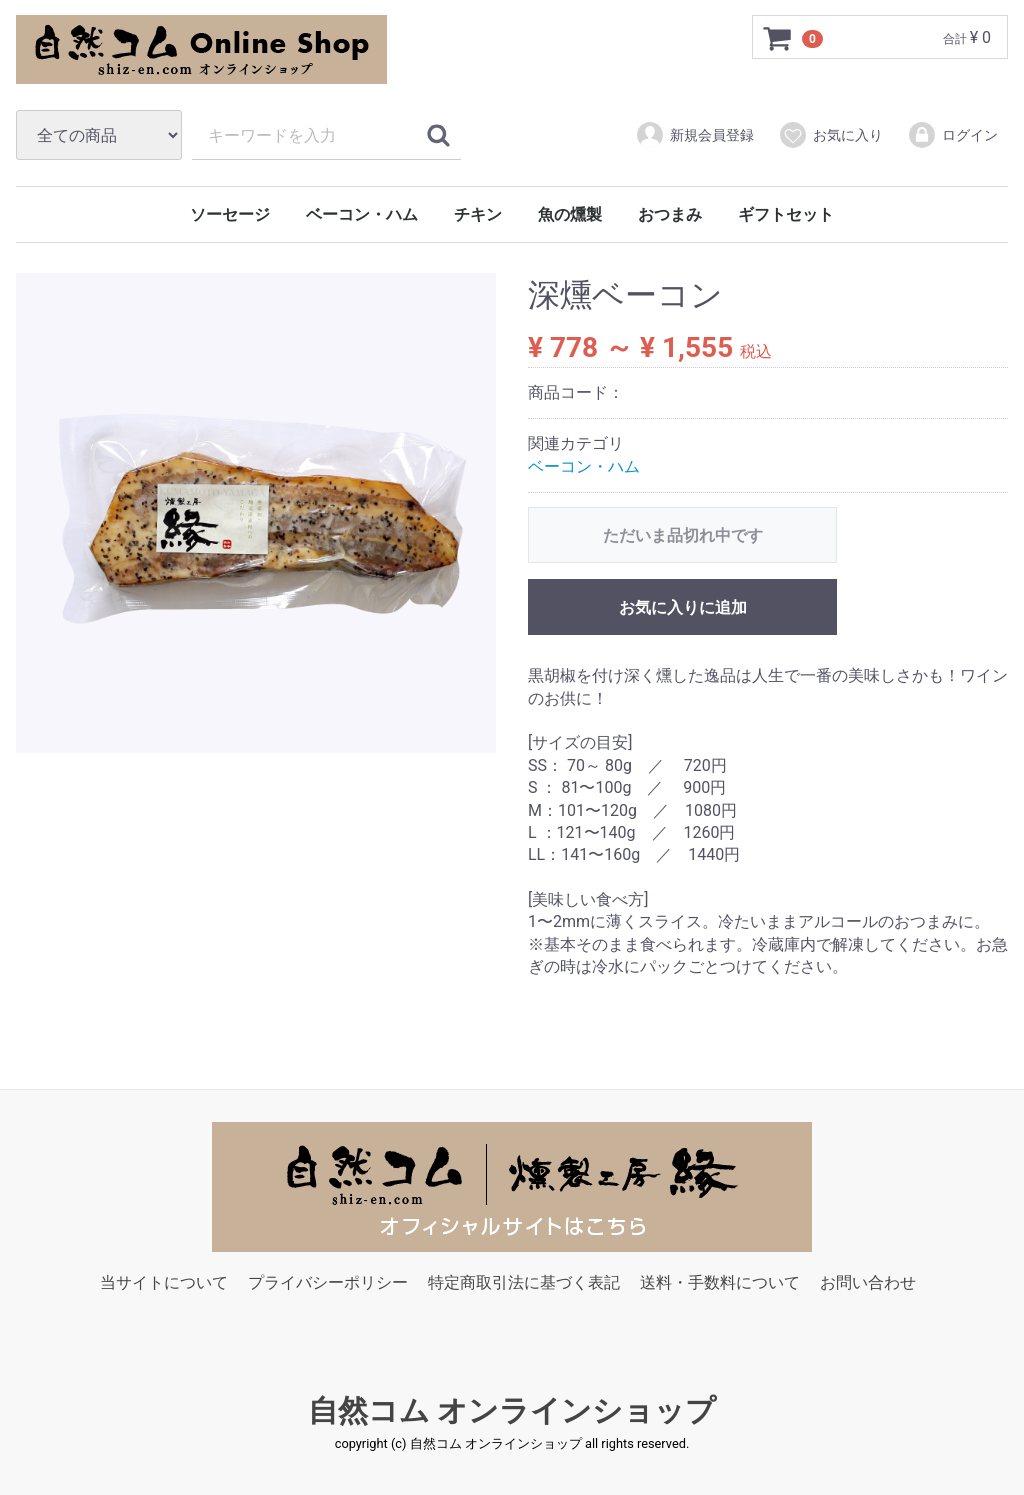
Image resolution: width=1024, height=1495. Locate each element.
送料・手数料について (720, 1282)
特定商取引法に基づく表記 (524, 1282)
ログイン (952, 135)
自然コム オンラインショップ (512, 1410)
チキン (478, 214)
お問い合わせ (868, 1282)
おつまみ (670, 214)
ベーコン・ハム (362, 214)
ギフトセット (786, 214)
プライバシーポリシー (328, 1282)
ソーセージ (230, 214)
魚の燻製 (570, 214)
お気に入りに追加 (683, 608)
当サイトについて (164, 1282)
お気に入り (830, 135)
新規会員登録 (694, 135)
